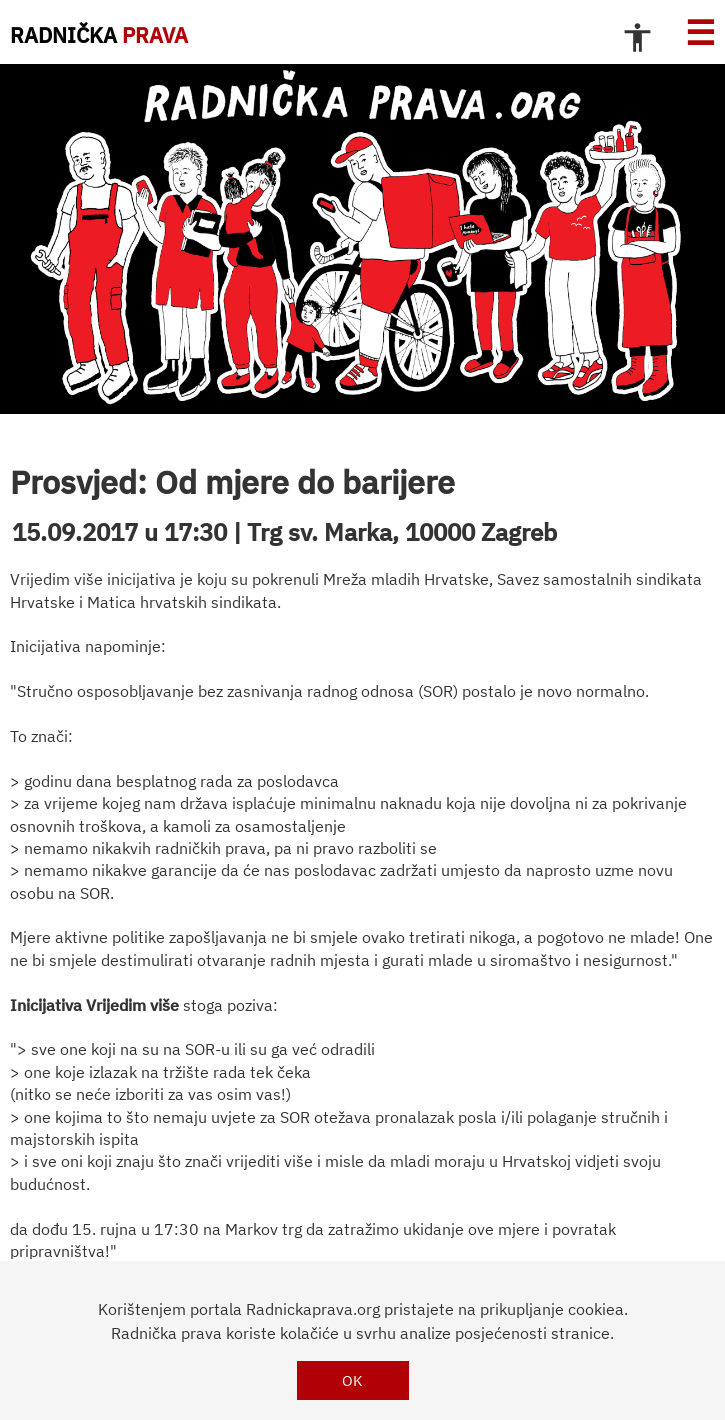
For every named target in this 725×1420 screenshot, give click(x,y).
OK (352, 1380)
